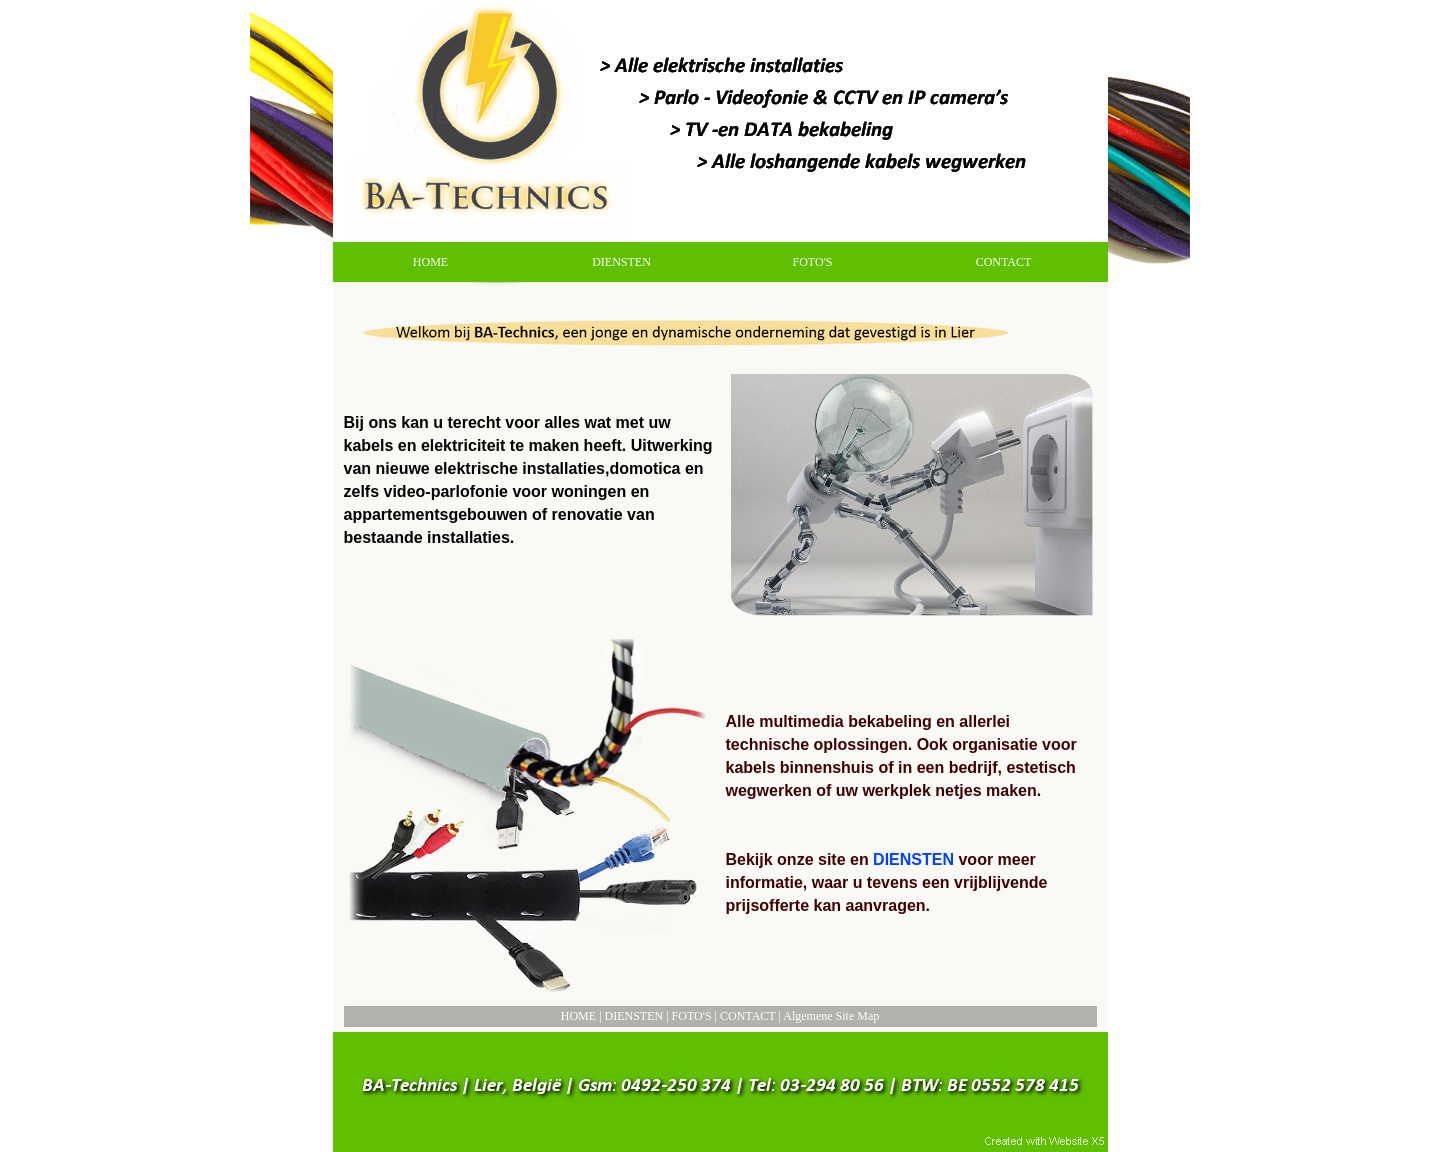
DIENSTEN (634, 1016)
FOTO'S (692, 1016)
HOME (578, 1016)
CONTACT (748, 1016)
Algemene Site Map (831, 1016)
